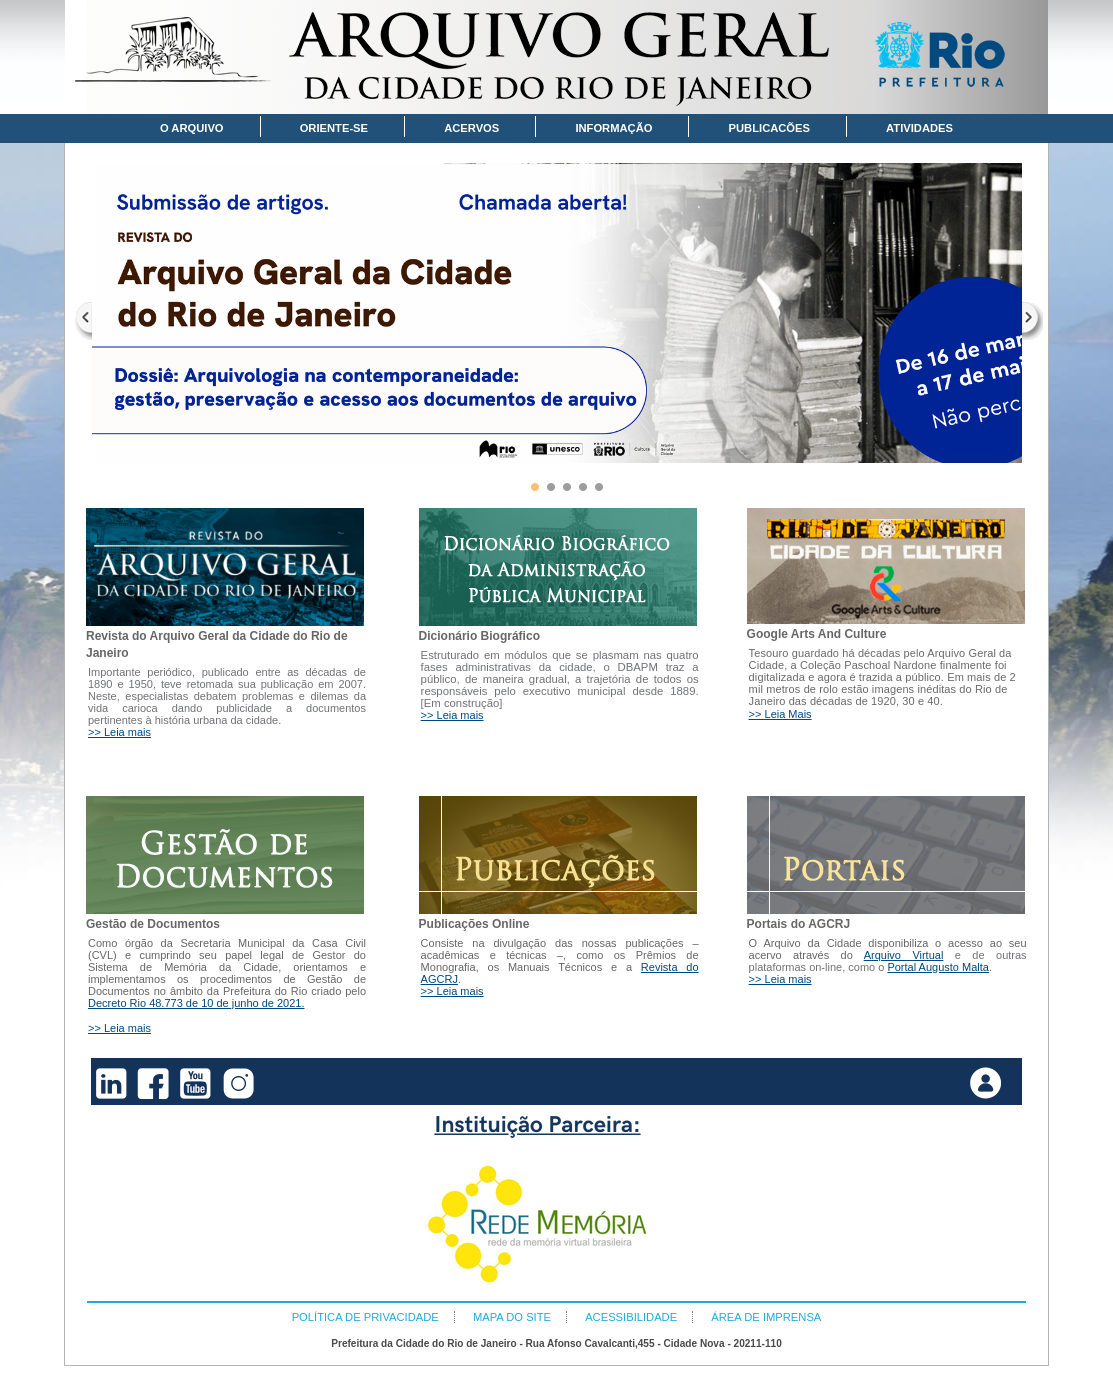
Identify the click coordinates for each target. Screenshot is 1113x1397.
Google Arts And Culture (817, 634)
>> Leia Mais (780, 714)
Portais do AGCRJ (799, 924)
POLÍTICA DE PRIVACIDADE (365, 1317)
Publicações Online (474, 924)
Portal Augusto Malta (938, 967)
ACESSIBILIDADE (631, 1317)
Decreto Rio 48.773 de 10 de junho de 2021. (196, 1003)
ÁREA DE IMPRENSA (766, 1317)
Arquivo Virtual (904, 955)
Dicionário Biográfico (479, 636)
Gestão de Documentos (153, 924)
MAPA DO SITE (512, 1317)
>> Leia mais (119, 732)
